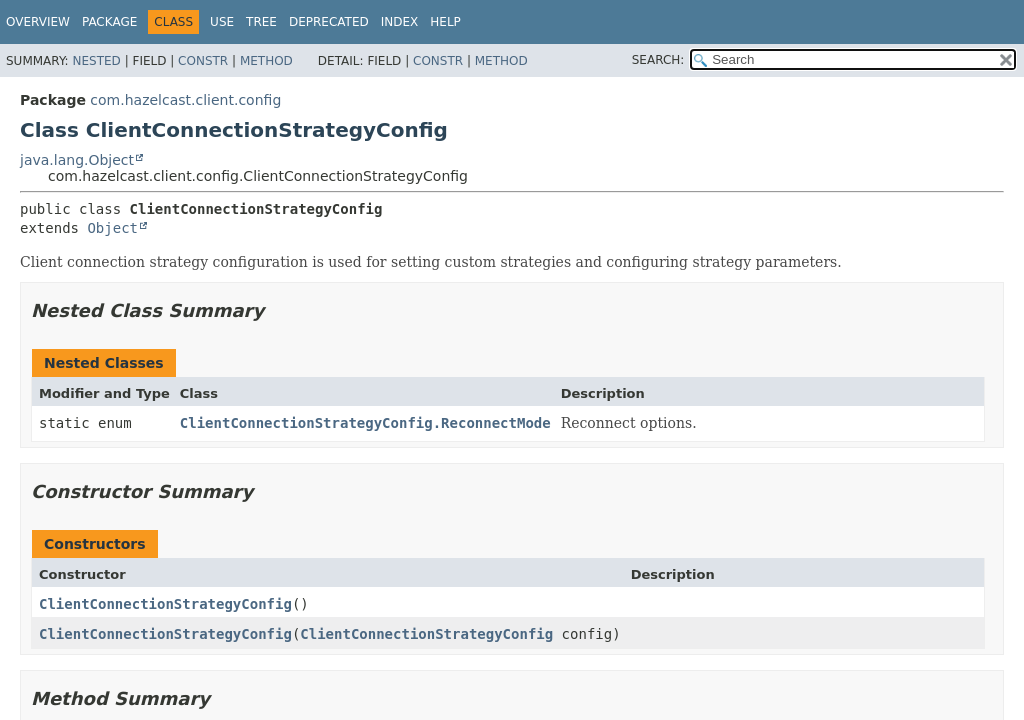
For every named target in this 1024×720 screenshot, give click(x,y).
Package (109, 22)
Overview (38, 22)
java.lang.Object (77, 160)
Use (222, 22)
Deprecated (329, 22)
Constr (203, 61)
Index (400, 22)
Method (266, 61)
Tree (261, 22)
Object (112, 228)
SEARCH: (658, 60)
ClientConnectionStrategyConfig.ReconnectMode (365, 423)
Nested (96, 61)
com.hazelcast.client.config (185, 100)
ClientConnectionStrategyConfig (165, 604)
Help (445, 22)
